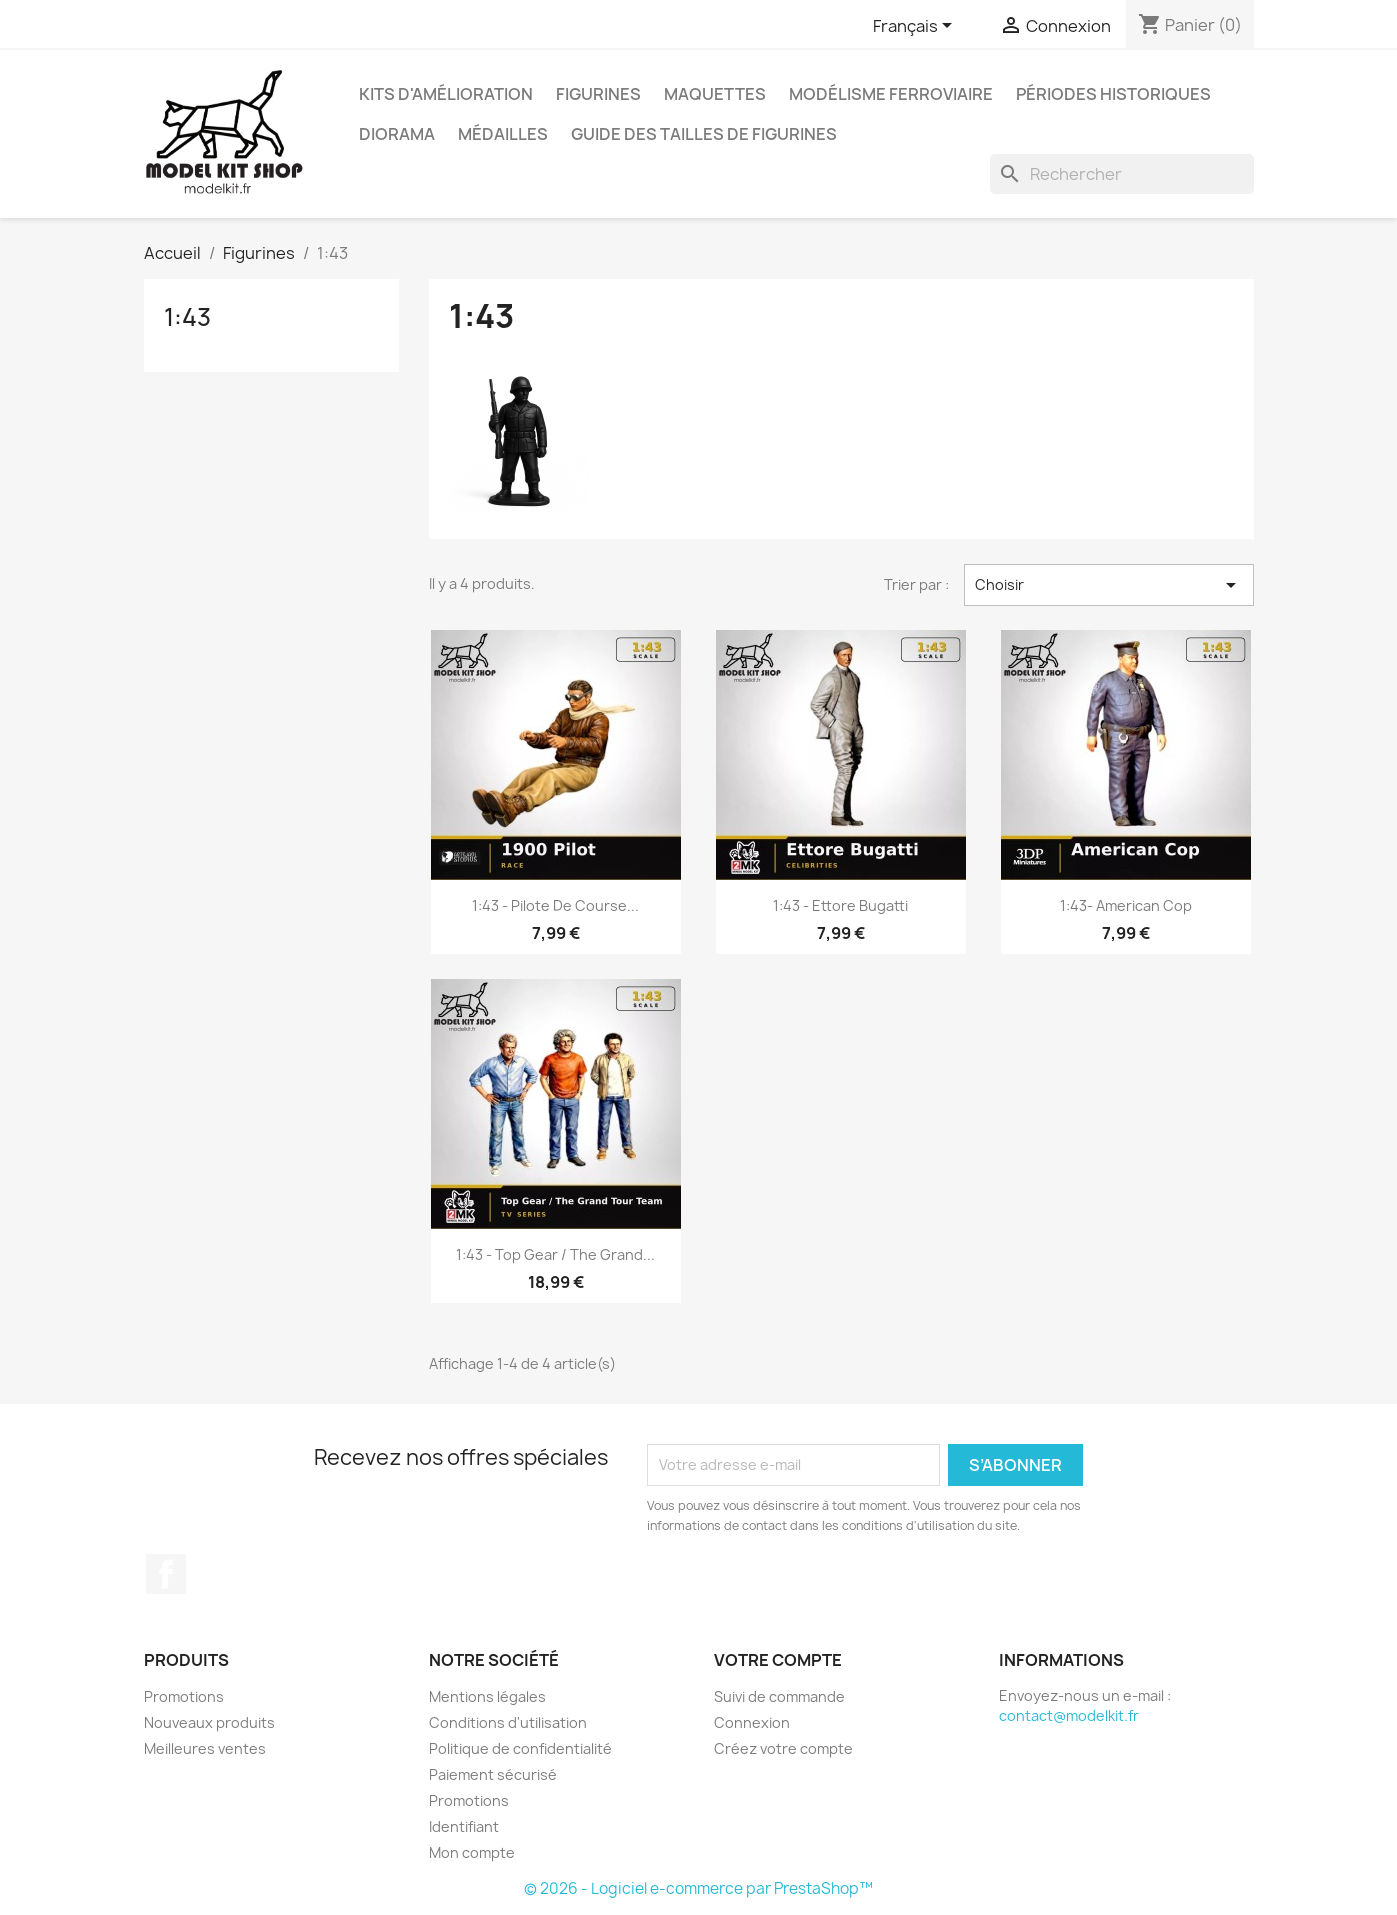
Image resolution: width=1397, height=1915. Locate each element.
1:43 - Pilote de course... (555, 905)
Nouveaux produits (209, 1722)
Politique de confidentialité (520, 1748)
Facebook (166, 1574)
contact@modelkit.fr (1069, 1715)
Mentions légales (487, 1696)
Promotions (184, 1696)
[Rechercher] (1122, 174)
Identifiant (464, 1826)
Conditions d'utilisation (508, 1722)
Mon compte (472, 1852)
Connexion (752, 1722)
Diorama (397, 134)
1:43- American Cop (1126, 905)
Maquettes (715, 94)
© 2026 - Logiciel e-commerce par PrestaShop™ (698, 1888)
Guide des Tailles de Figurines (704, 134)
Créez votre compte (783, 1748)
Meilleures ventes (205, 1748)
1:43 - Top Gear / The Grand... (555, 1254)
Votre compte (778, 1660)
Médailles (503, 134)
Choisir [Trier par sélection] (1108, 585)
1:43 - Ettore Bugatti (840, 905)
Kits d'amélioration (446, 94)
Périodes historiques (1113, 94)
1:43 (187, 317)
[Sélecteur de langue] (916, 27)
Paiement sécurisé (493, 1774)
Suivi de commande (779, 1696)
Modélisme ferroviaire (891, 94)
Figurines (598, 94)
